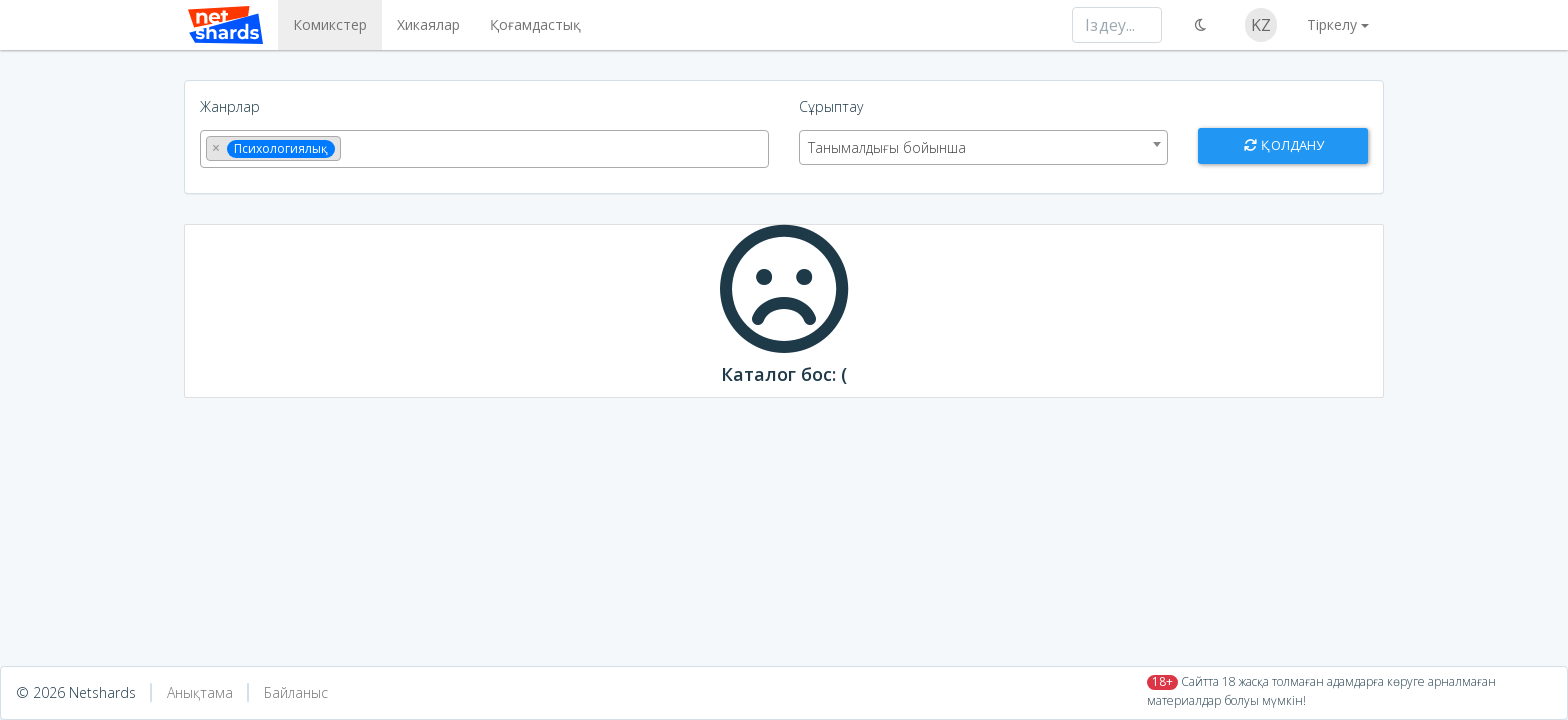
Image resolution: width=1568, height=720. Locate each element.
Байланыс (296, 692)
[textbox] (351, 147)
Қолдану (1283, 145)
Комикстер (326, 24)
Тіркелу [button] (1332, 24)
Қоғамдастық (531, 24)
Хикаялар (424, 24)
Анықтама (200, 692)
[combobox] (484, 149)
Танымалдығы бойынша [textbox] (887, 147)
